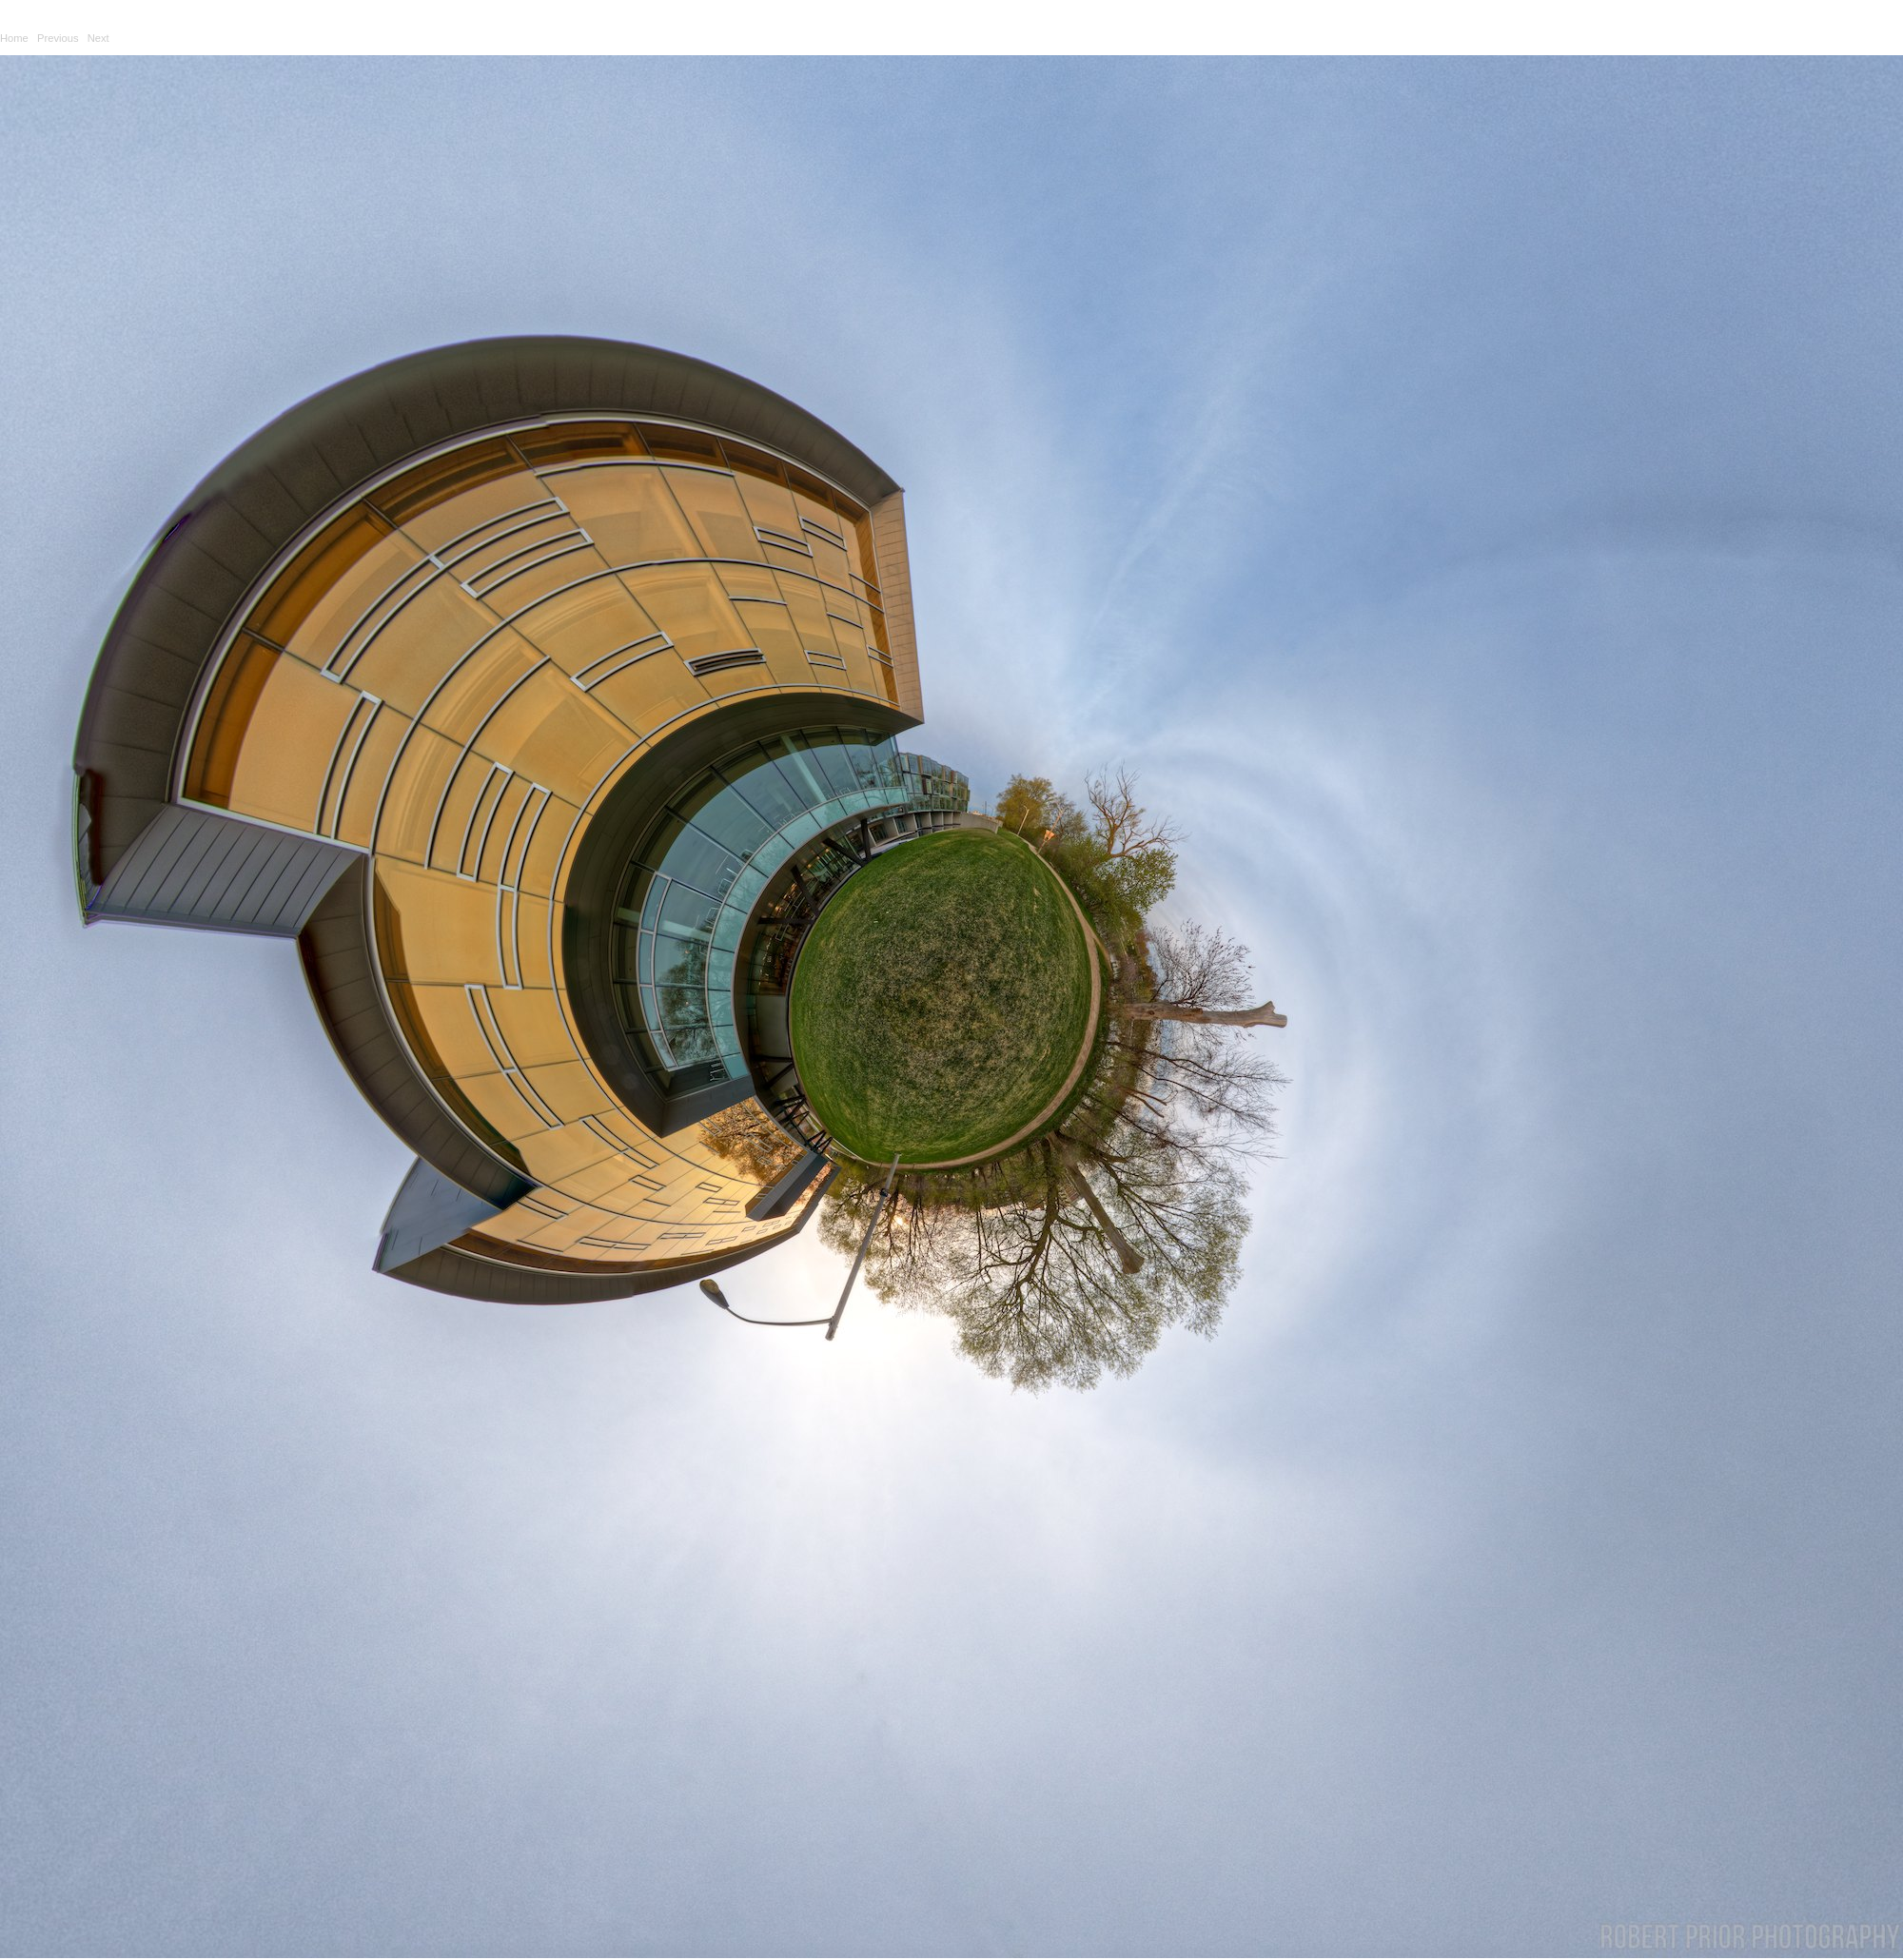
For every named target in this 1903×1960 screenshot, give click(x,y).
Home (14, 38)
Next (98, 38)
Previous (58, 38)
